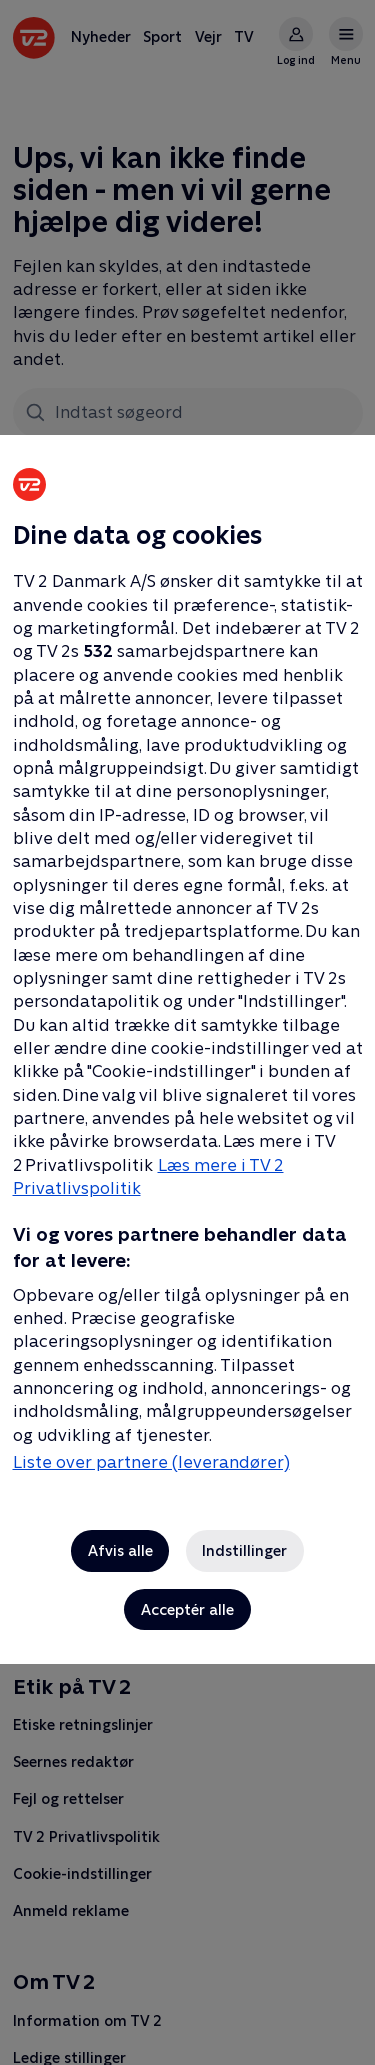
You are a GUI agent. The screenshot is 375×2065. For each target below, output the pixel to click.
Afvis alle (120, 1550)
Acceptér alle (187, 1609)
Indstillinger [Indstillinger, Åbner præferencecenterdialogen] (244, 1550)
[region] (187, 1032)
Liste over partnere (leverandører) (151, 1462)
